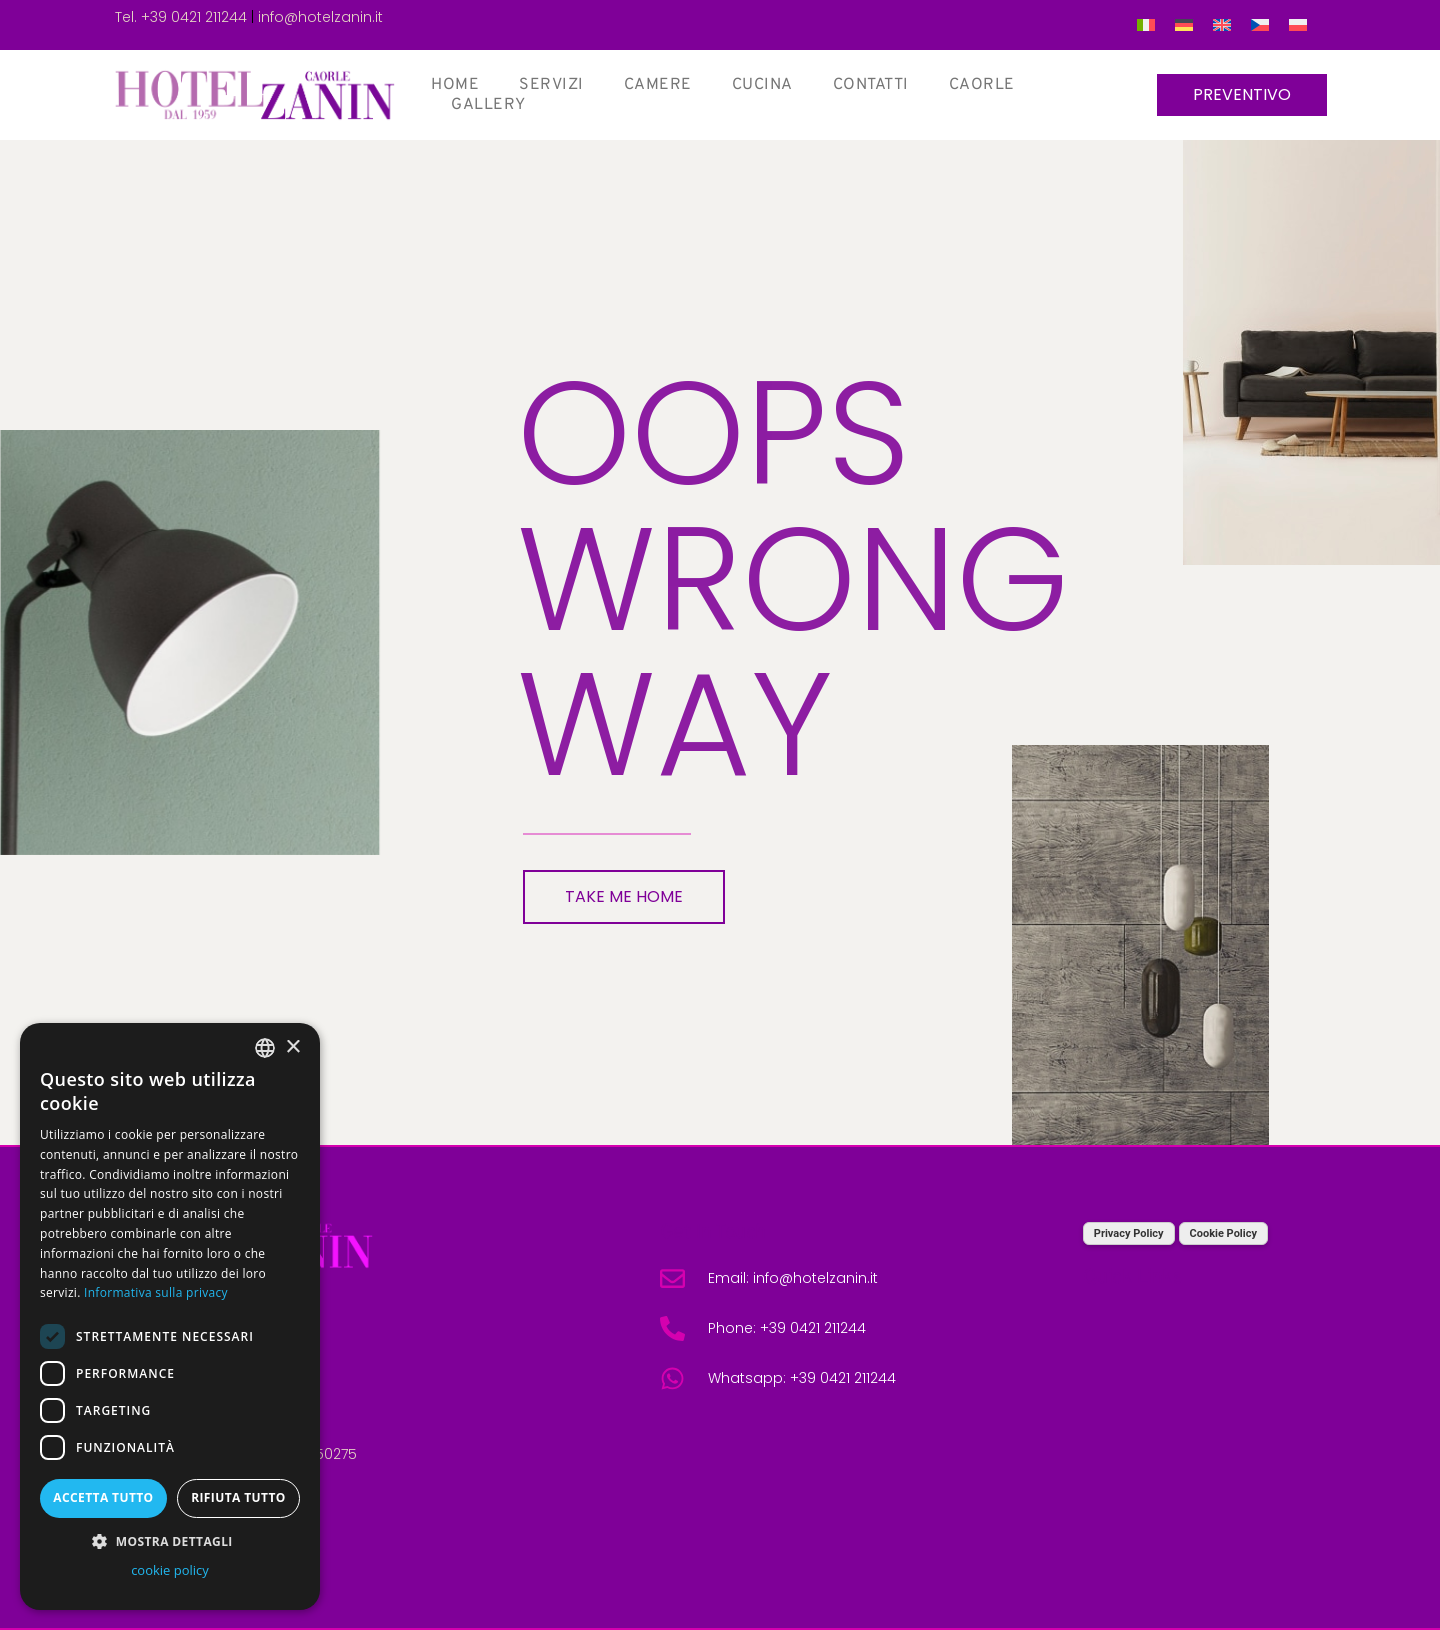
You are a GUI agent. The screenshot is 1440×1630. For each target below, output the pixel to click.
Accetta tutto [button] (103, 1497)
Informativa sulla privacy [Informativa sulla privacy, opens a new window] (156, 1292)
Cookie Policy (1223, 1233)
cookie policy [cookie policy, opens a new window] (170, 1570)
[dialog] (170, 1316)
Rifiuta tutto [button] (238, 1497)
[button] (170, 1541)
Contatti (871, 85)
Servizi (551, 85)
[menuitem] (1146, 25)
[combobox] (265, 1048)
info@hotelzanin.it (320, 17)
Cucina (762, 85)
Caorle (982, 85)
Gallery (488, 105)
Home (455, 85)
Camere (658, 85)
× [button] (292, 1047)
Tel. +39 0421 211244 (181, 17)
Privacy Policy (1129, 1233)
